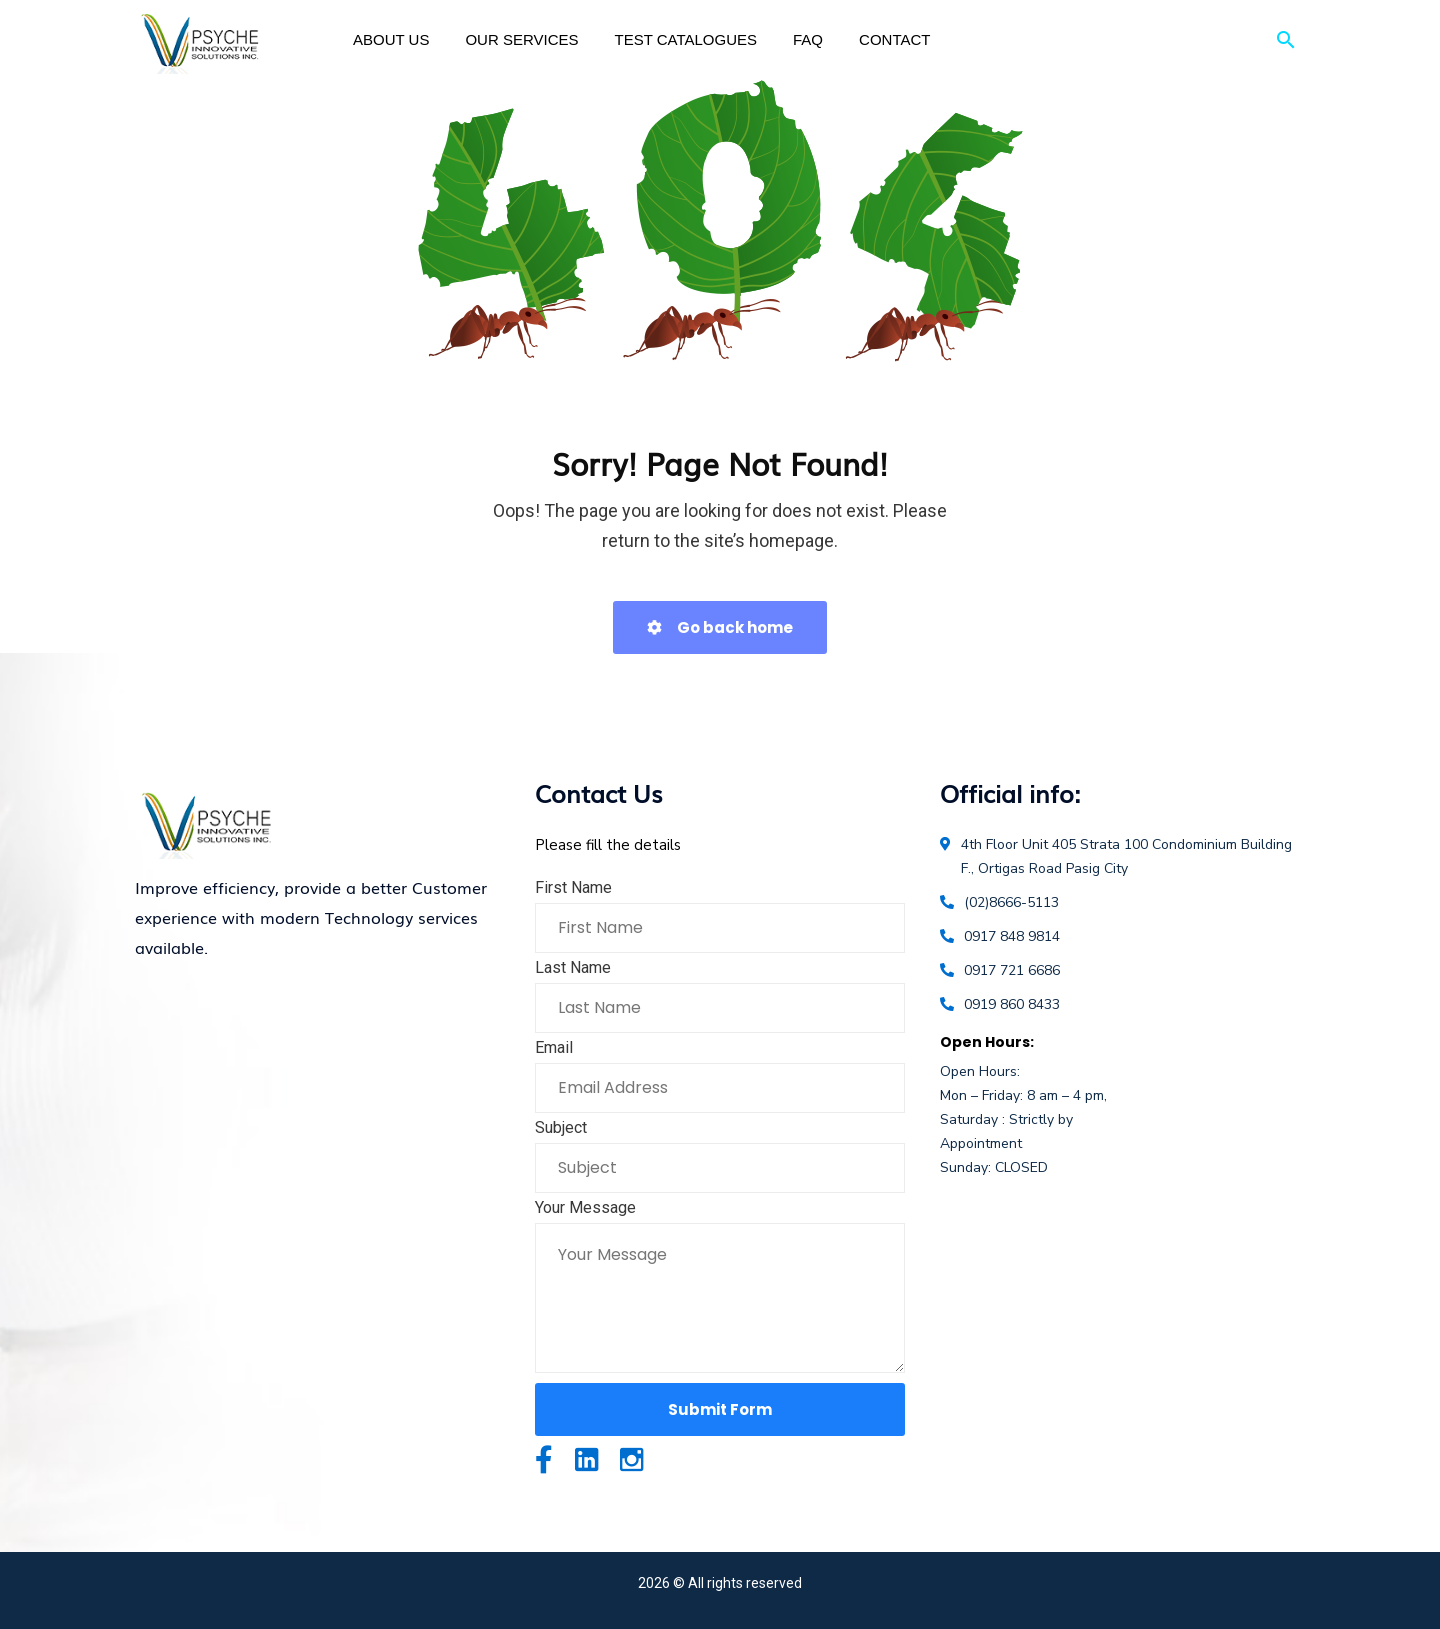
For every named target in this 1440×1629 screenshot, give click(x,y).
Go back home (720, 627)
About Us (391, 39)
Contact (894, 39)
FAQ (808, 39)
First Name (573, 887)
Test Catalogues (686, 39)
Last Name (573, 967)
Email (554, 1047)
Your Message (585, 1207)
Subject (561, 1127)
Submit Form (720, 1409)
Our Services (521, 39)
